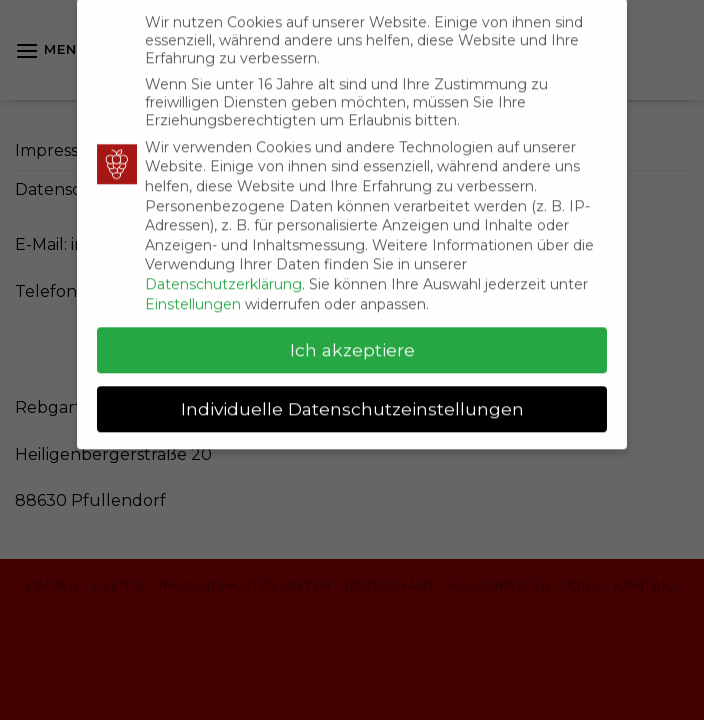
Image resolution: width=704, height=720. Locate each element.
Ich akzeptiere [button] (352, 340)
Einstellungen (193, 295)
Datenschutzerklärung (223, 275)
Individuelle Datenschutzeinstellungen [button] (352, 399)
